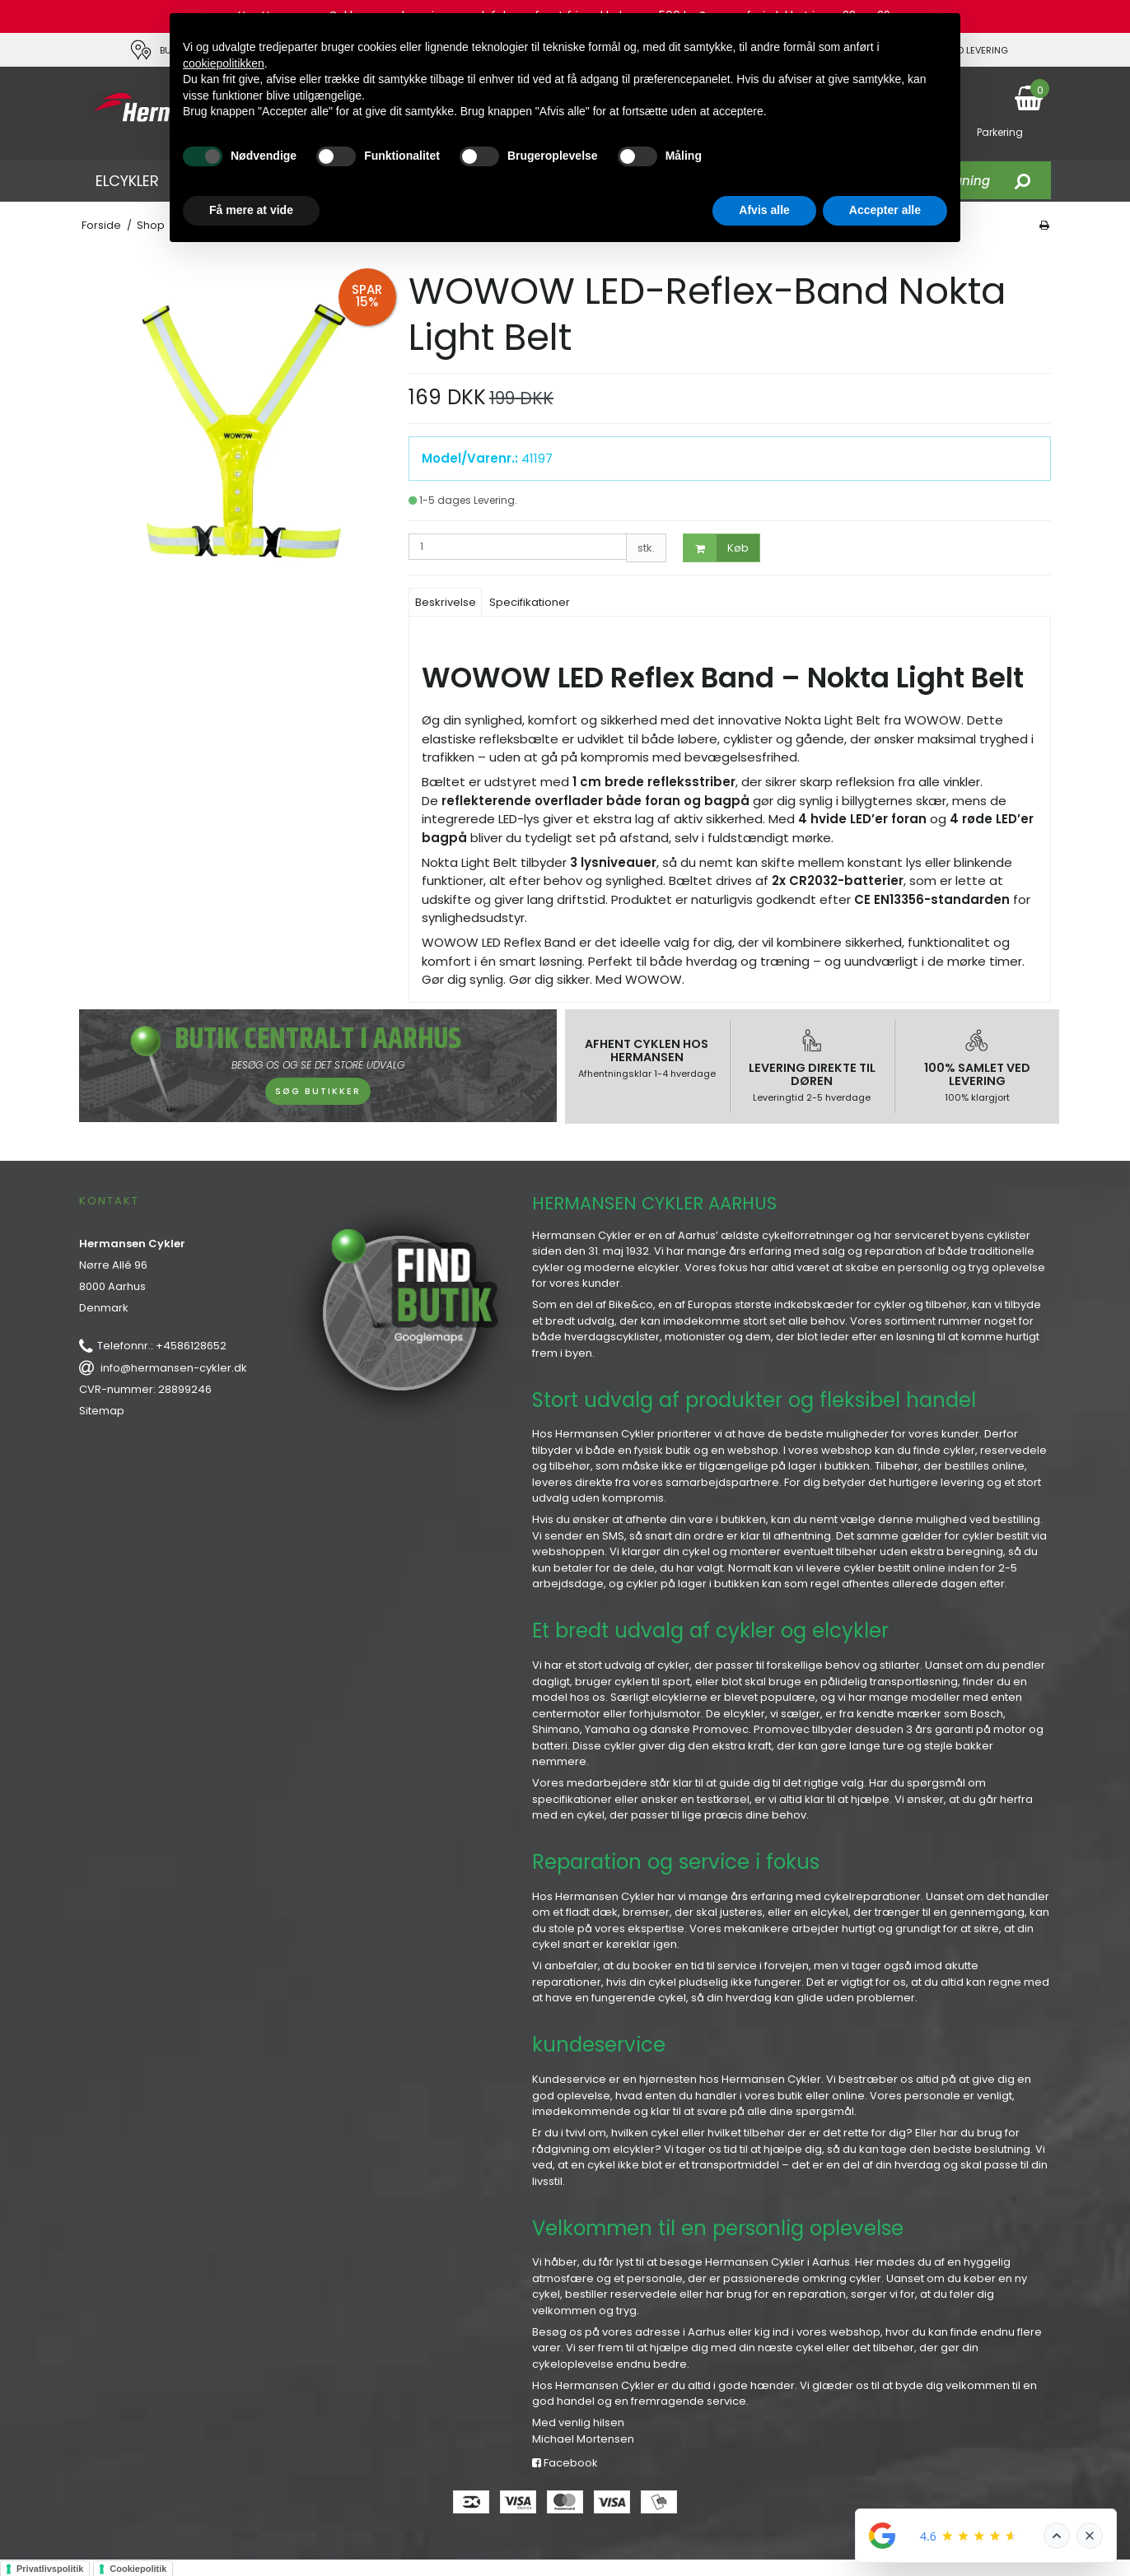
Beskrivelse (445, 602)
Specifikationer (529, 602)
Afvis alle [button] (764, 210)
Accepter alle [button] (885, 210)
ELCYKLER (127, 180)
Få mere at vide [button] (251, 210)
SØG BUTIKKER (318, 1091)
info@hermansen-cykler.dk (173, 1368)
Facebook (565, 2463)
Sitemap (101, 1410)
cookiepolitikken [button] (223, 63)
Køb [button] (716, 547)
